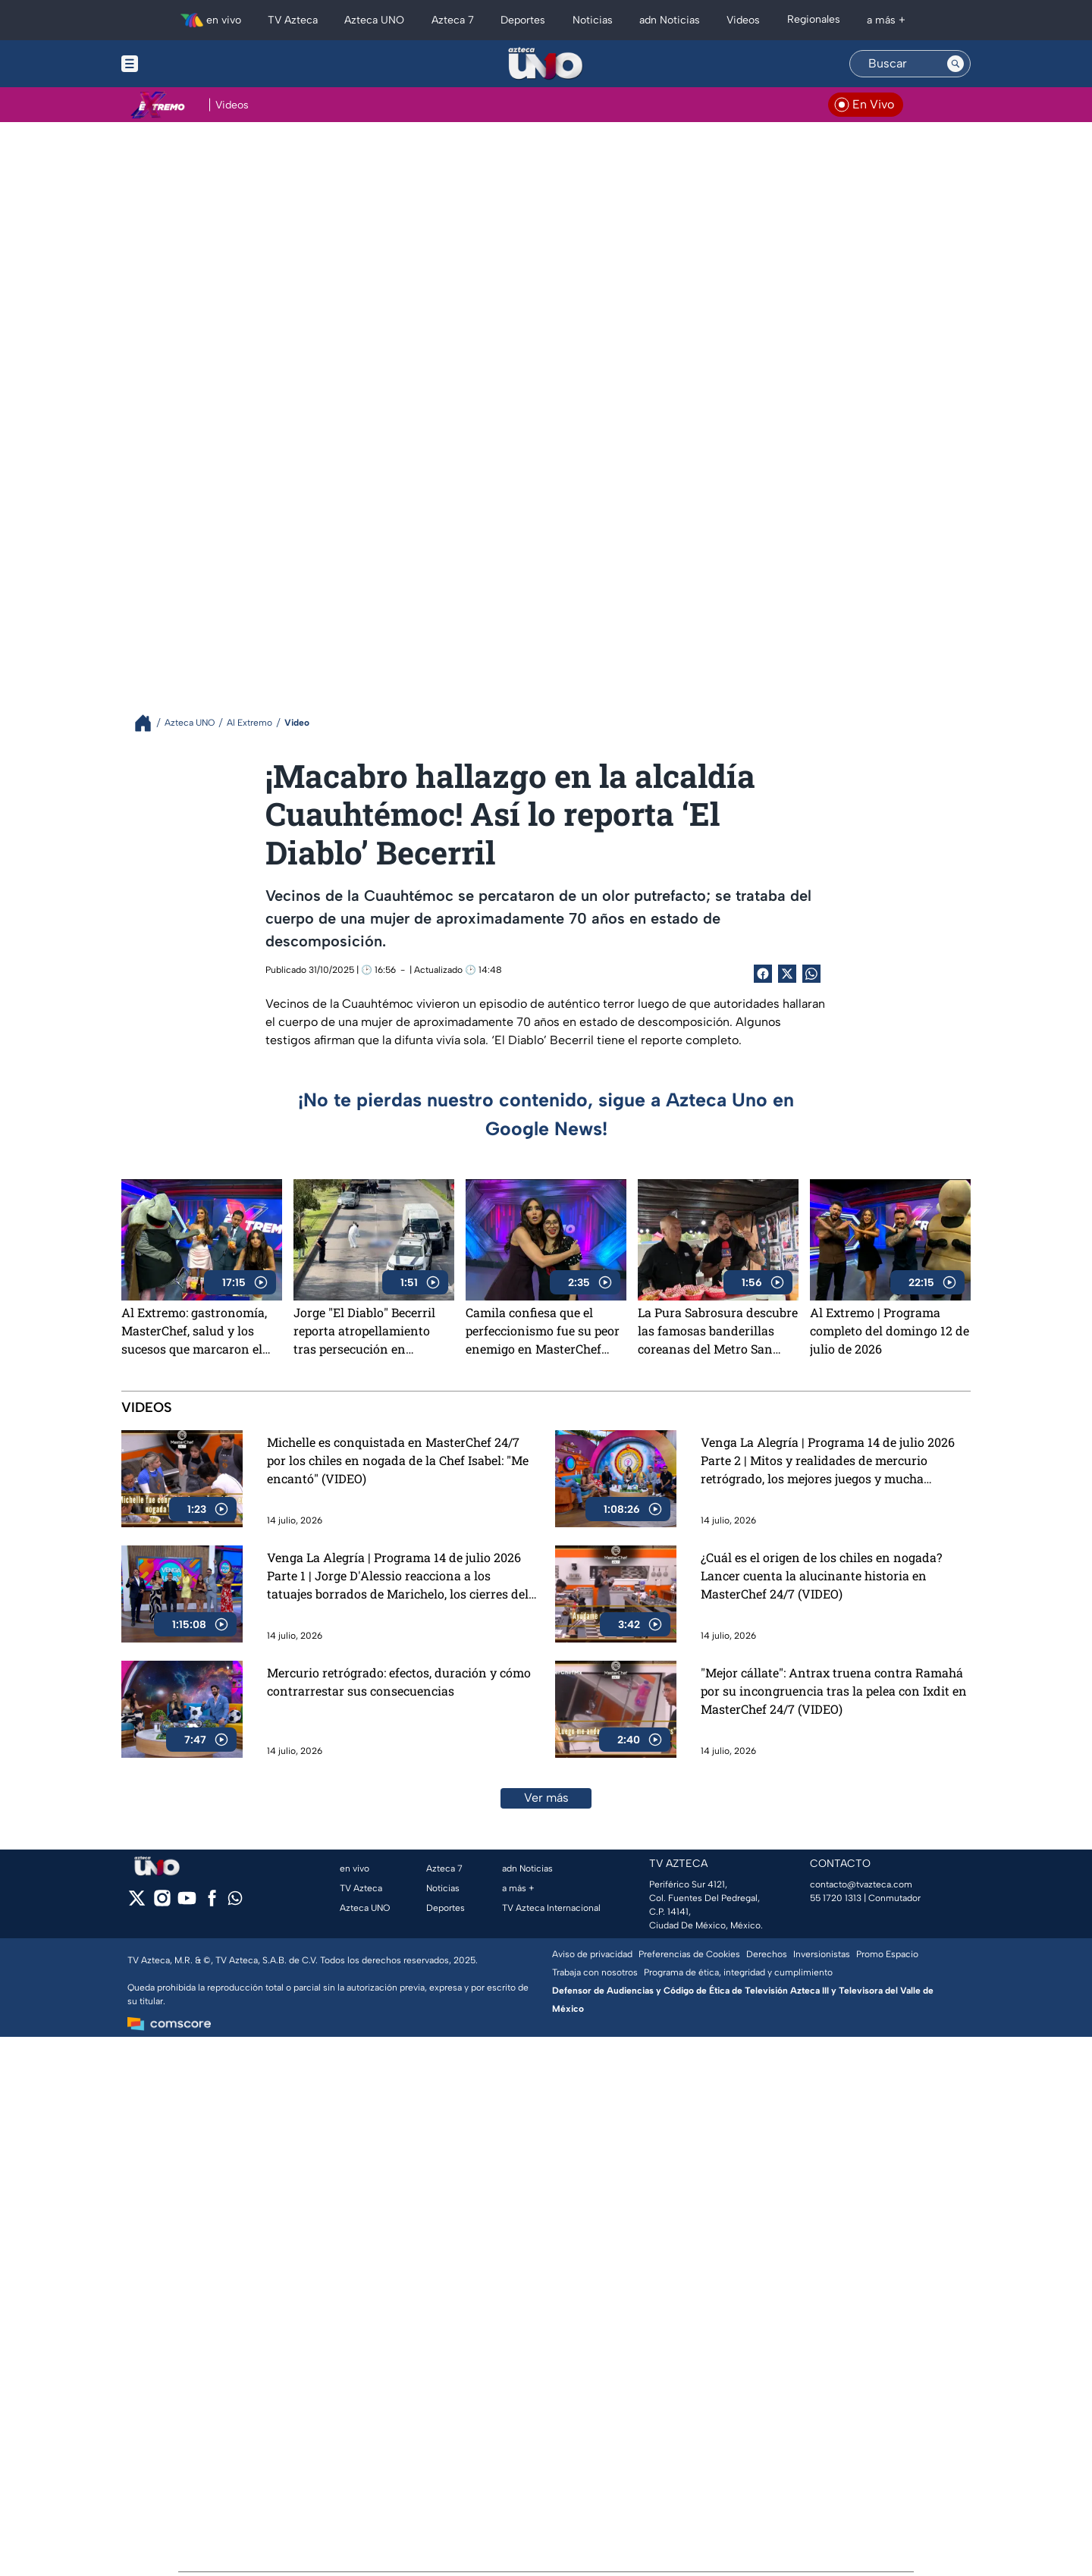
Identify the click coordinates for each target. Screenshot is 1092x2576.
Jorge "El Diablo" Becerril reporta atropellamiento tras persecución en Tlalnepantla (364, 1330)
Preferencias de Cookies (689, 1954)
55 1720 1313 (835, 1898)
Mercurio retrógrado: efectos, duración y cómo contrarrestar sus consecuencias (399, 1682)
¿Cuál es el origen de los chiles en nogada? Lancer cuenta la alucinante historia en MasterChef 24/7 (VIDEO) (821, 1575)
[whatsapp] (235, 1901)
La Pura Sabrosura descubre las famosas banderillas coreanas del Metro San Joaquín (718, 1330)
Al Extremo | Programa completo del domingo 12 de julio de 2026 (889, 1330)
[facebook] (211, 1903)
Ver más (546, 1797)
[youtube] (186, 1903)
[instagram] (161, 1903)
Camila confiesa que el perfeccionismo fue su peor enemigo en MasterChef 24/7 (543, 1330)
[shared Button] (811, 974)
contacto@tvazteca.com (861, 1884)
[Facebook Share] (763, 974)
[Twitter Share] (787, 974)
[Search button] (955, 63)
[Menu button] (182, 63)
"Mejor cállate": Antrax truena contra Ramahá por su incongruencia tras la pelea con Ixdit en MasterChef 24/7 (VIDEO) (834, 1691)
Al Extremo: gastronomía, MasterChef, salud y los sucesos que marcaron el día (194, 1330)
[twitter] (136, 1903)
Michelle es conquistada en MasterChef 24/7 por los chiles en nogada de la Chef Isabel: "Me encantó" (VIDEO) (398, 1460)
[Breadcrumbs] (149, 723)
